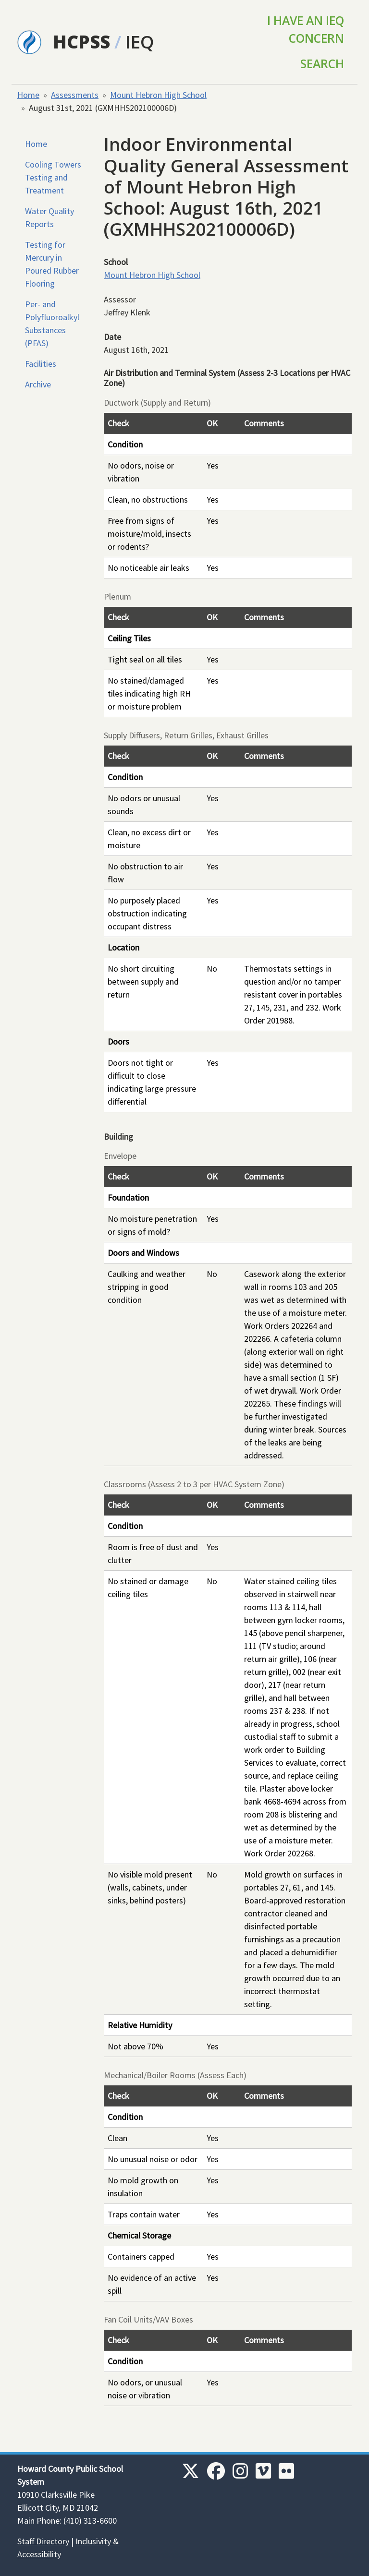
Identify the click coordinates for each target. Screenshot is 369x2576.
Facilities (40, 363)
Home (28, 94)
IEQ (139, 42)
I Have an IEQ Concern (305, 29)
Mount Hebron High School (158, 94)
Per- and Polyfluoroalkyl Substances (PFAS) (52, 324)
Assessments (74, 94)
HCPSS (81, 42)
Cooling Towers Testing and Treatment (53, 177)
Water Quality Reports (49, 217)
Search (322, 64)
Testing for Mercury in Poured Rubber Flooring (52, 264)
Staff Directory (43, 2541)
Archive (38, 384)
